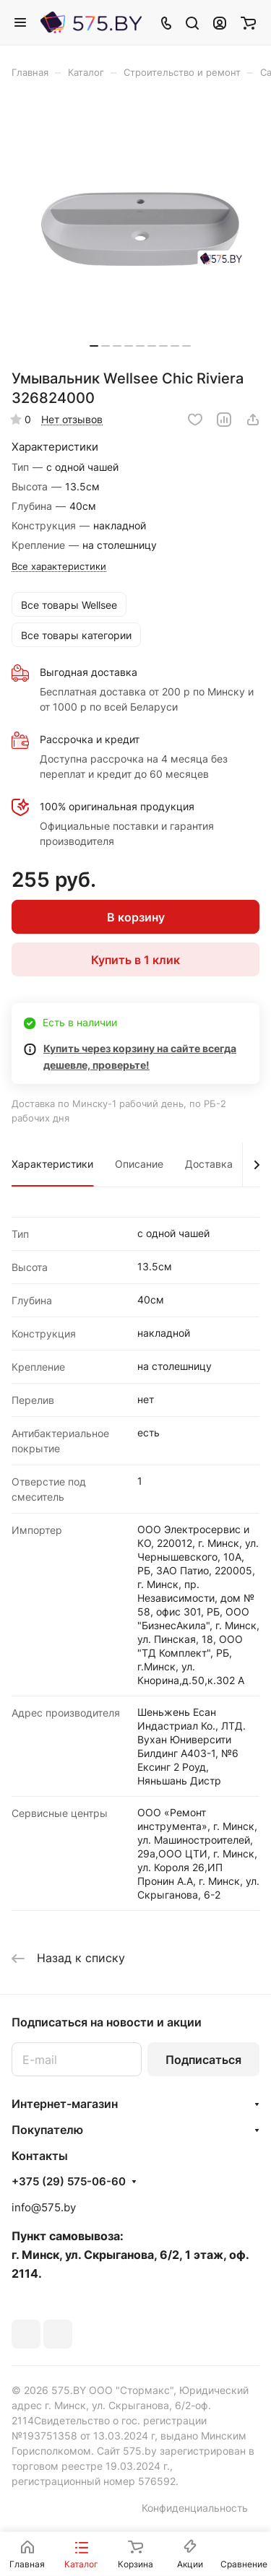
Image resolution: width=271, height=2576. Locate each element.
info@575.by (44, 2207)
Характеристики (52, 1164)
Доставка (209, 1164)
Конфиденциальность (195, 2508)
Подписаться (203, 2059)
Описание (139, 1164)
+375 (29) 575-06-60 (69, 2181)
